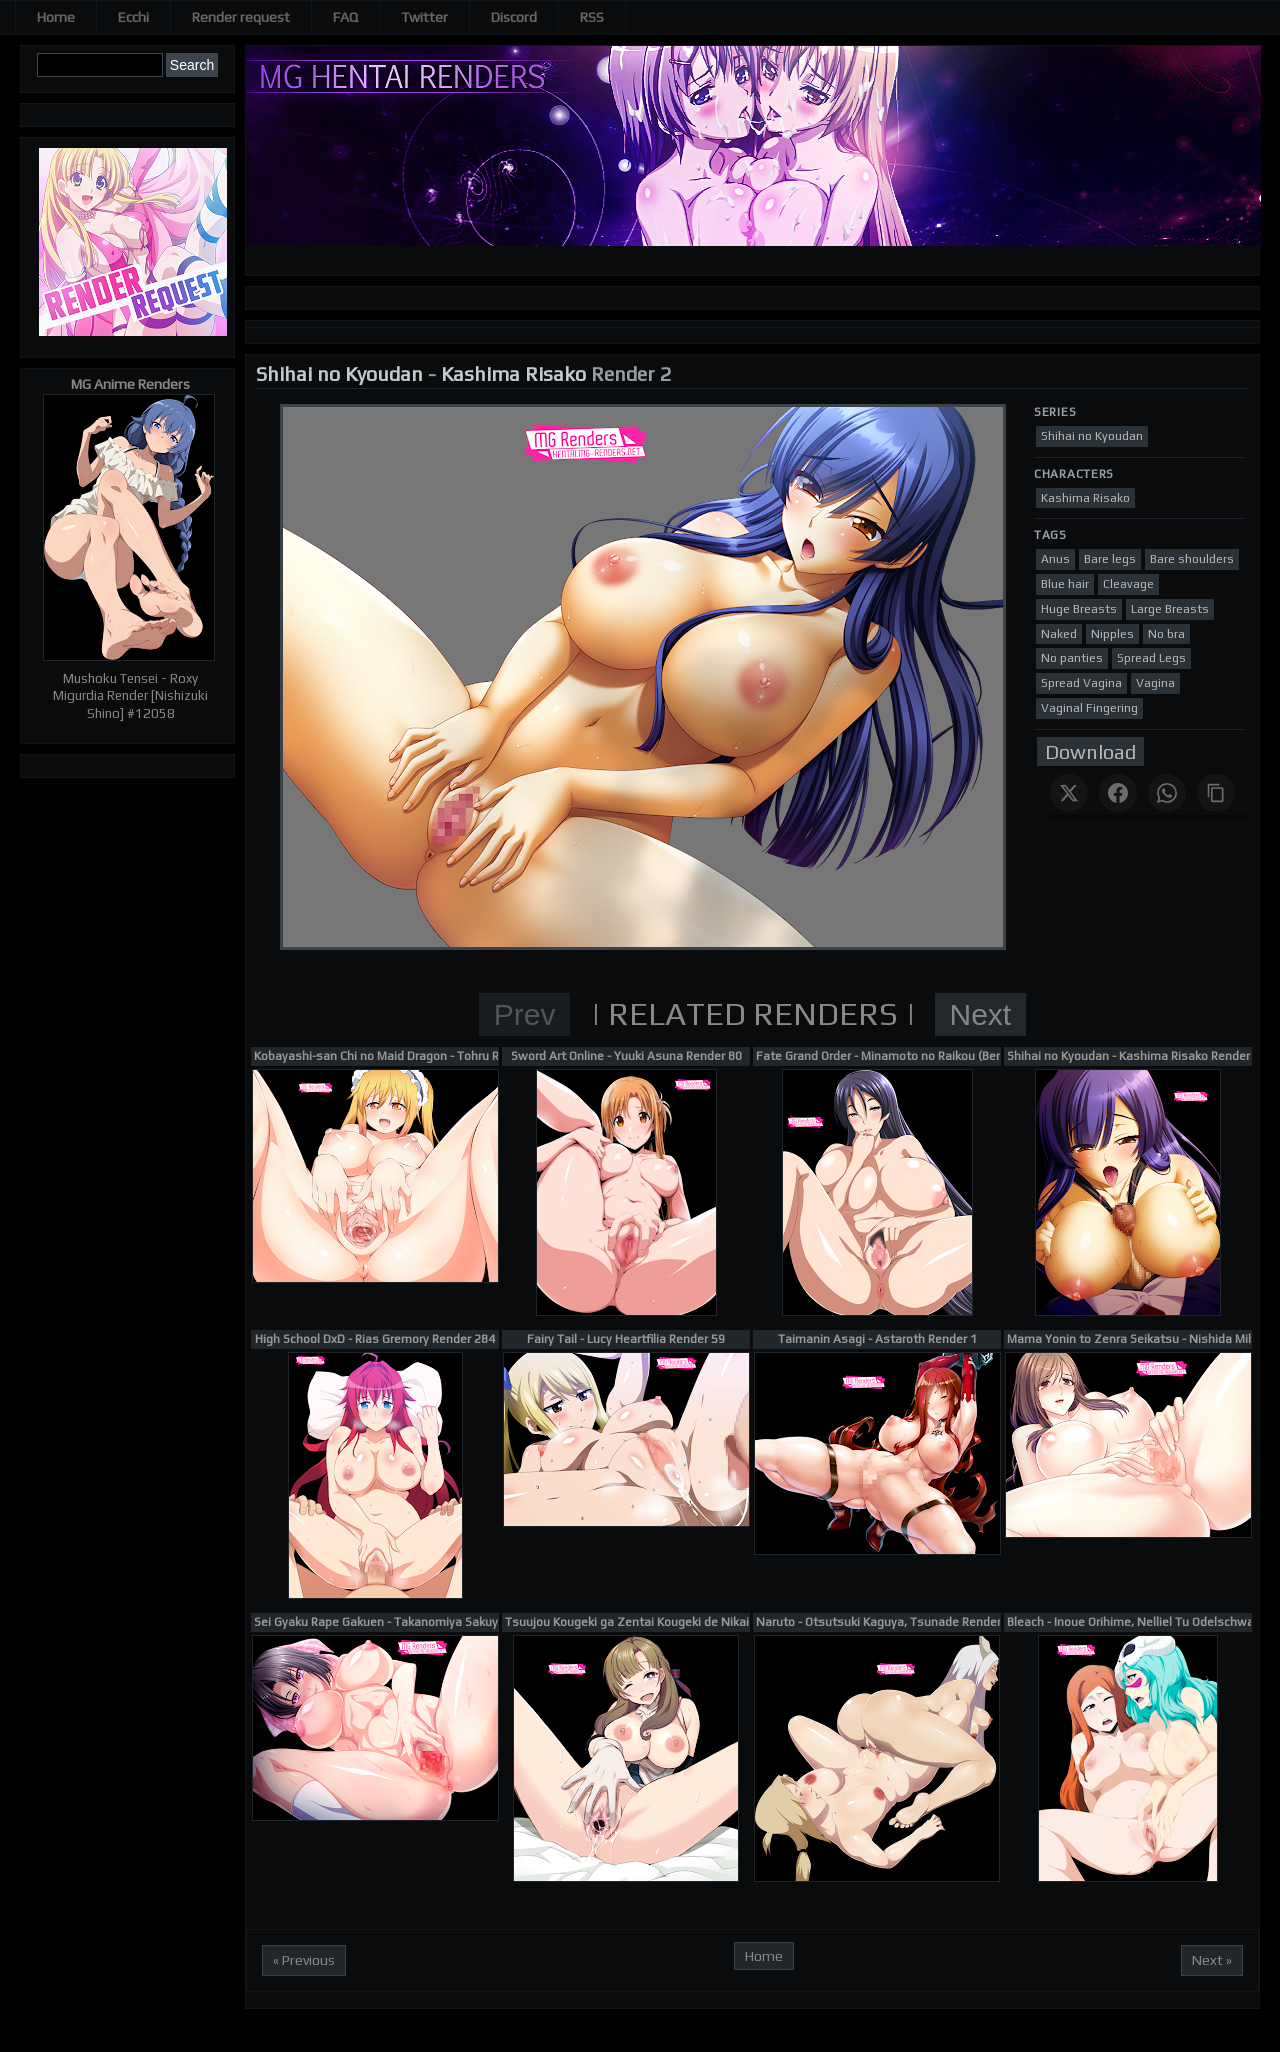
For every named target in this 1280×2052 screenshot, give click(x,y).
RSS (592, 17)
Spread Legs (1151, 658)
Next (981, 1014)
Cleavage (1128, 584)
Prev (525, 1014)
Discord (514, 17)
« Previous (304, 1960)
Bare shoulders (1192, 559)
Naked (1059, 634)
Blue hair (1065, 584)
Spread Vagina (1081, 683)
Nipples (1112, 634)
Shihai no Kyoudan (339, 373)
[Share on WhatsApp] (1167, 793)
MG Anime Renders (130, 384)
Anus (1055, 559)
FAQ (345, 17)
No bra (1166, 634)
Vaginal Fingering (1089, 708)
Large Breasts (1170, 609)
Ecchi (133, 17)
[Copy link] (1216, 793)
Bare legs (1110, 559)
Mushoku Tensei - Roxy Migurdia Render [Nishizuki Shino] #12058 (130, 696)
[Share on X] (1069, 793)
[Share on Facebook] (1118, 793)
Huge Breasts (1079, 609)
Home (56, 17)
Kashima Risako (513, 373)
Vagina (1155, 683)
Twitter (424, 17)
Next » (1212, 1960)
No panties (1072, 658)
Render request (241, 17)
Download (1090, 751)
